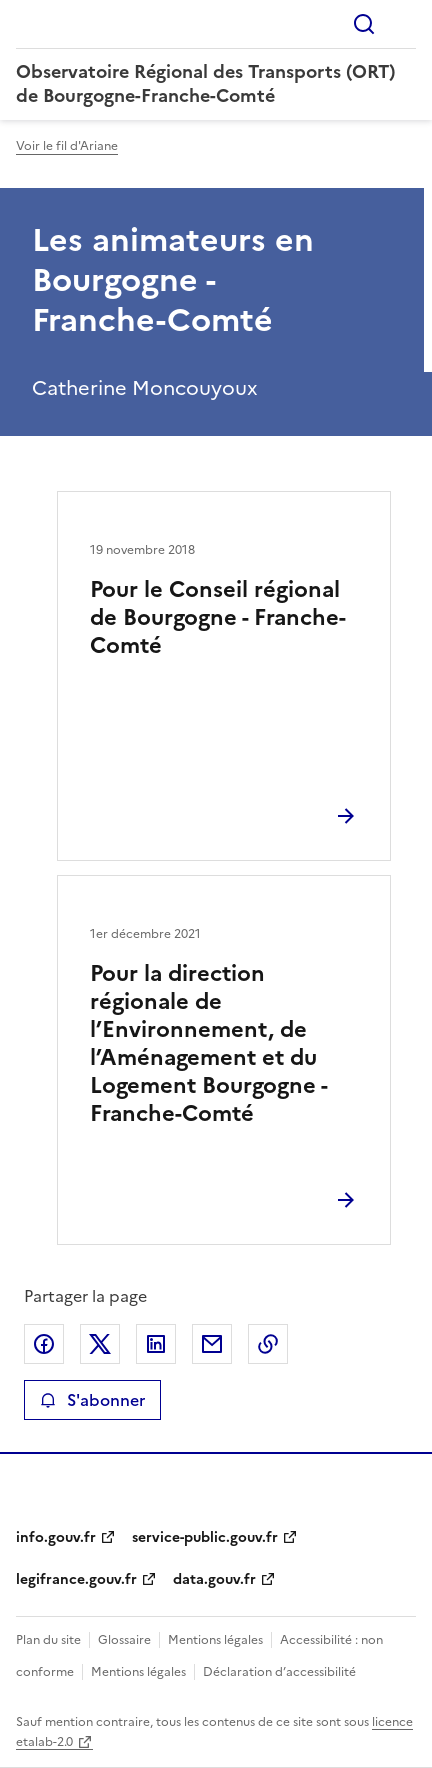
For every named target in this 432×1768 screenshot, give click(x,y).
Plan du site (48, 1640)
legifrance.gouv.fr (76, 1579)
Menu (404, 24)
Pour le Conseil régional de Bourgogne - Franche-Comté (218, 617)
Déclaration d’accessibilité (279, 1672)
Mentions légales (215, 1640)
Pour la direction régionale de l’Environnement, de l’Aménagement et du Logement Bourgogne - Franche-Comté (208, 1043)
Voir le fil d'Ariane (67, 146)
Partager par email (212, 1344)
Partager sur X (100, 1344)
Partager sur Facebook (44, 1344)
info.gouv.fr (56, 1537)
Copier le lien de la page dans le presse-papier (268, 1344)
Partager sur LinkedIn (156, 1344)
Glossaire (124, 1640)
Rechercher (364, 24)
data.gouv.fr (214, 1579)
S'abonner (92, 1400)
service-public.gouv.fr (205, 1537)
